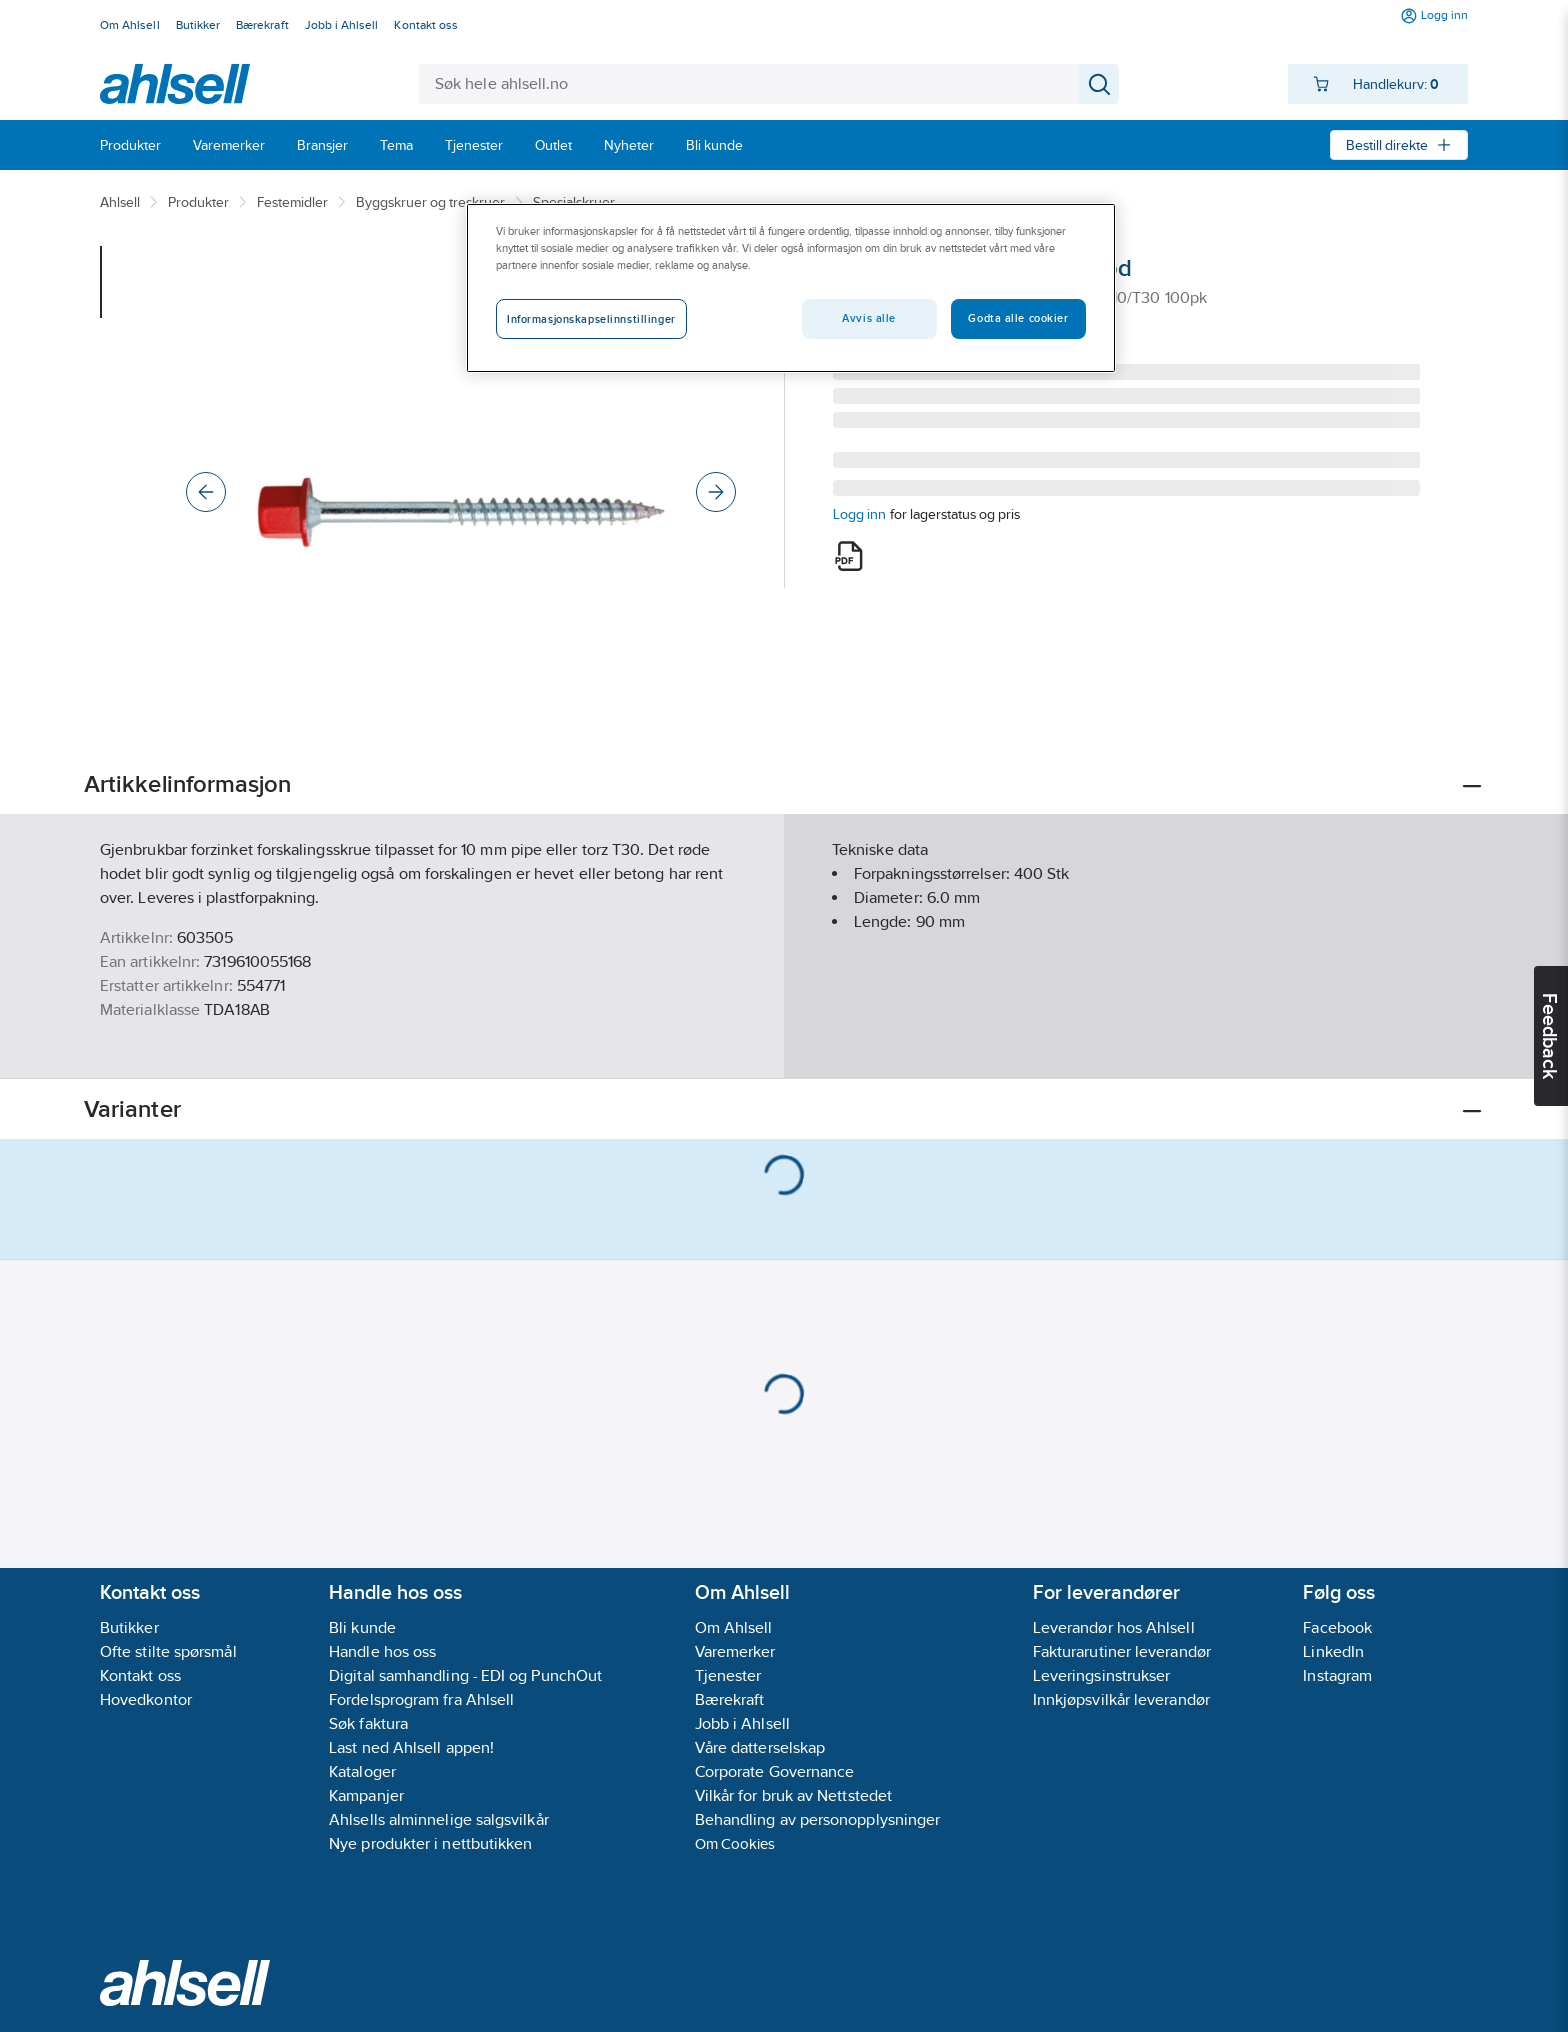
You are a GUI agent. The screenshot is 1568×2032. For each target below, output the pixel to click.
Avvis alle (869, 318)
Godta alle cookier (1018, 318)
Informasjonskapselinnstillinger (591, 319)
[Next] (716, 492)
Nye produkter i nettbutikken (430, 1843)
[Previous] (206, 492)
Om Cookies (735, 1843)
